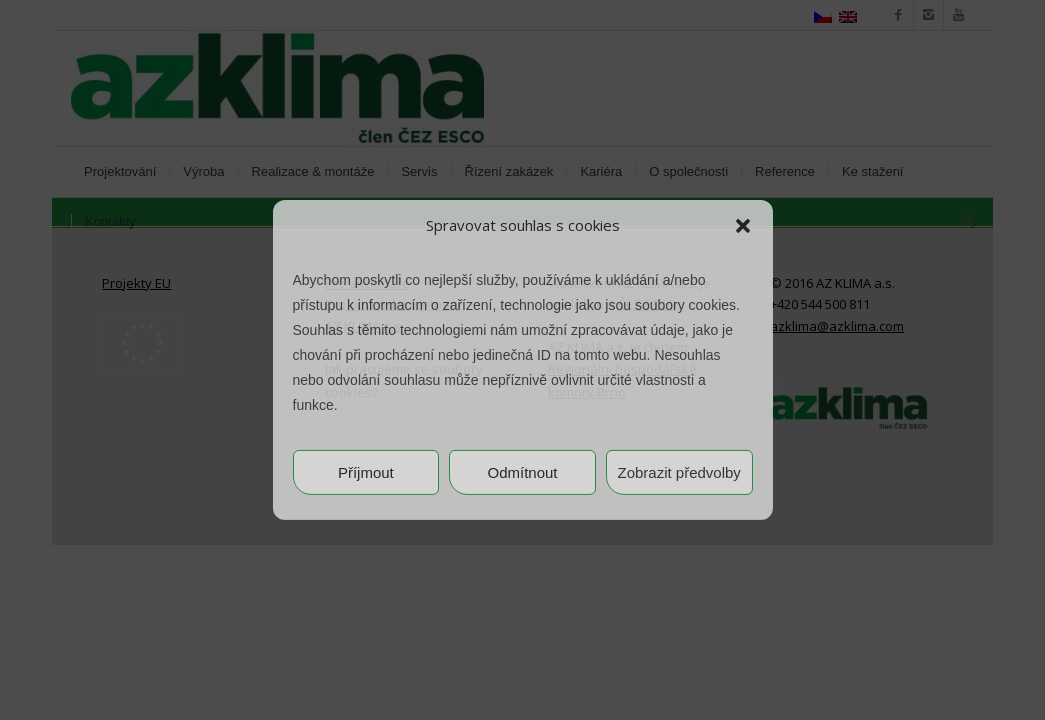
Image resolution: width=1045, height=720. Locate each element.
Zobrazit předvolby (678, 472)
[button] (743, 226)
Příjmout (366, 472)
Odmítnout (522, 472)
